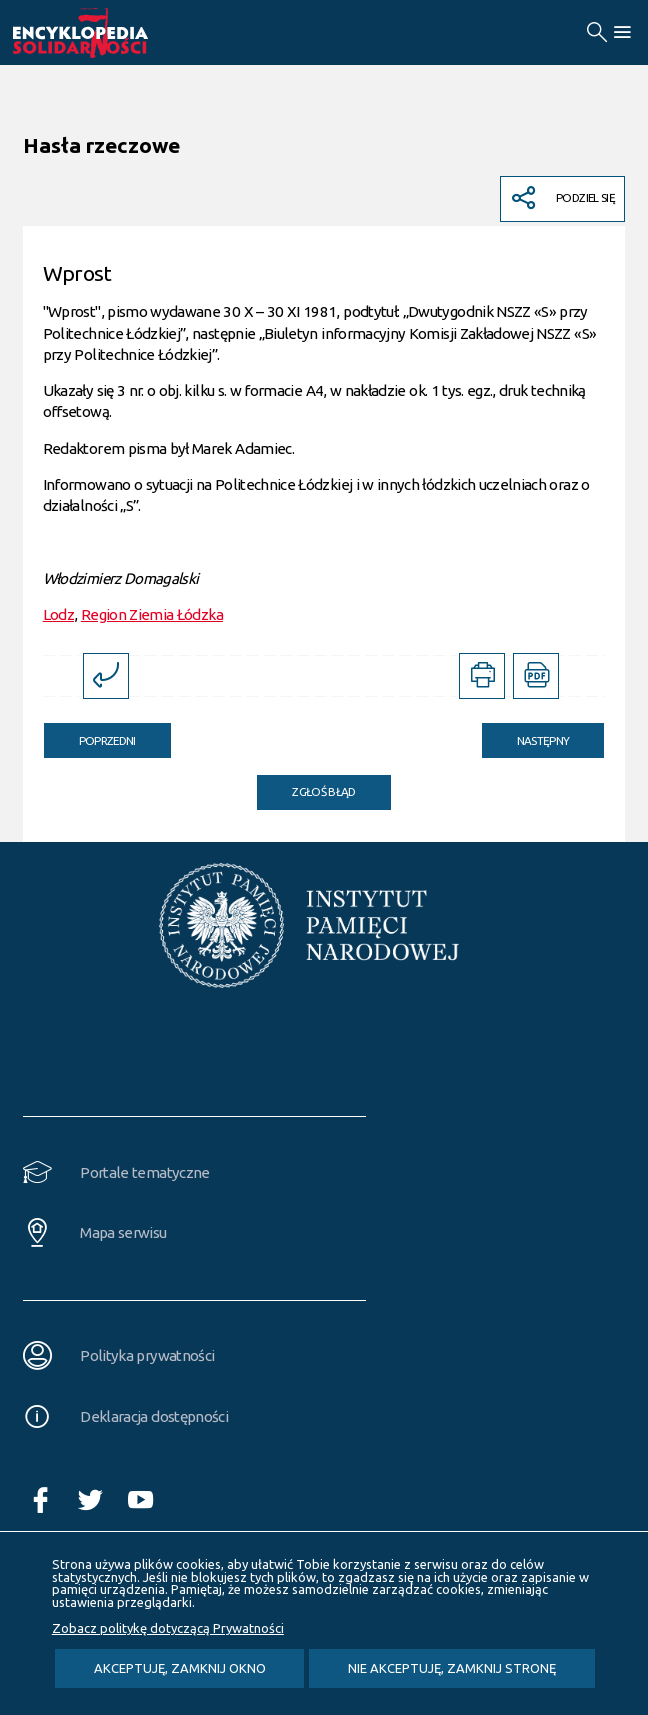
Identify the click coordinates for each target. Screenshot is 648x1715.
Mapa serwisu (123, 1232)
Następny (526, 735)
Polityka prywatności (147, 1355)
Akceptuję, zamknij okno (180, 1668)
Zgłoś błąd (324, 791)
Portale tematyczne (144, 1172)
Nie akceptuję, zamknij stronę (452, 1668)
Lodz (58, 614)
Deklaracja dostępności (154, 1416)
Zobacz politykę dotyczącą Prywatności (168, 1628)
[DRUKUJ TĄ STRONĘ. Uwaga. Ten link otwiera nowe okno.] (482, 676)
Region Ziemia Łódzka (152, 614)
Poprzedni (90, 735)
